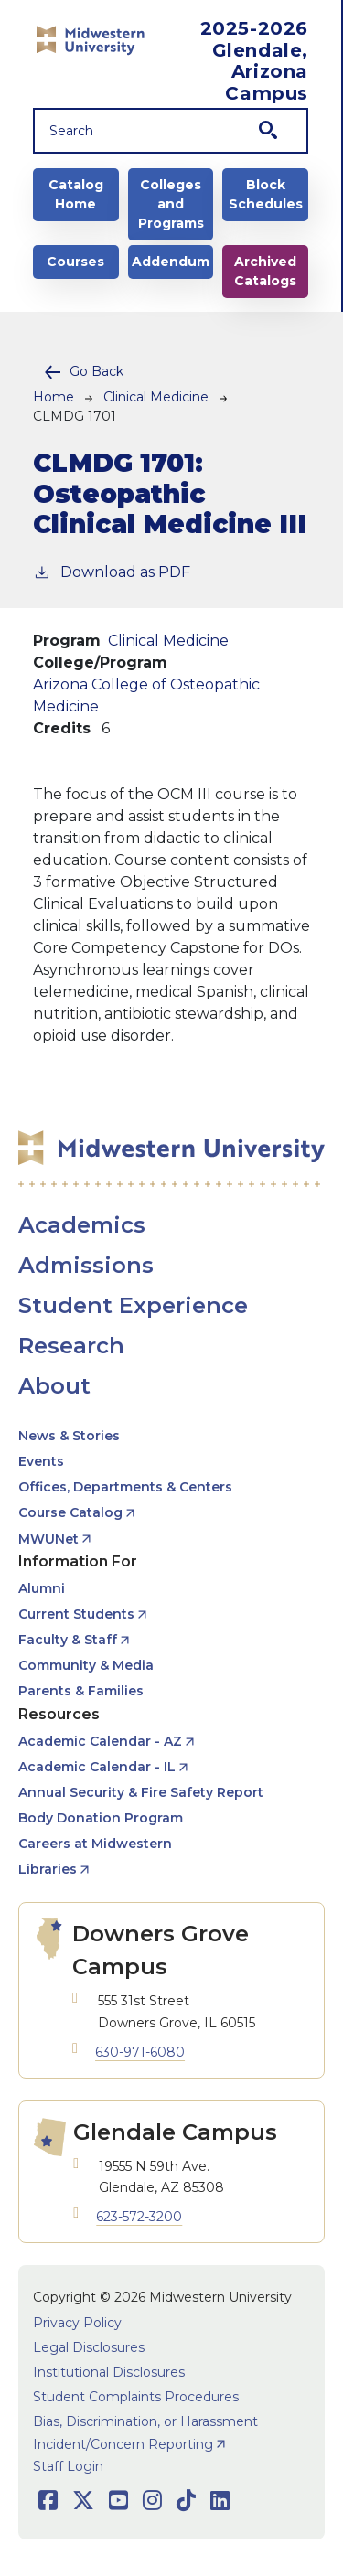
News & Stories (69, 1435)
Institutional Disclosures (109, 2372)
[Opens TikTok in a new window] (186, 2501)
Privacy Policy (77, 2322)
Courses (75, 261)
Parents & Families (81, 1691)
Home (53, 397)
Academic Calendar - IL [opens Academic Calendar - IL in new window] (97, 1766)
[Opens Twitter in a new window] (83, 2501)
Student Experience (133, 1305)
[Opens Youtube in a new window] (118, 2501)
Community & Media (86, 1665)
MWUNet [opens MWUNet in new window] (48, 1539)
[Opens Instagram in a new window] (152, 2501)
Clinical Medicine (156, 397)
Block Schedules (266, 194)
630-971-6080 (140, 2052)
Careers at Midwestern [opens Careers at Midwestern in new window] (95, 1843)
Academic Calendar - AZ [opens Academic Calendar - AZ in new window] (100, 1741)
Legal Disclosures (89, 2347)
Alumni (41, 1588)
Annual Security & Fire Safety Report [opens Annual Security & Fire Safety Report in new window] (140, 1792)
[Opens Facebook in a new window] (48, 2501)
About (54, 1386)
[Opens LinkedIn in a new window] (220, 2501)
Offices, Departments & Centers (125, 1487)
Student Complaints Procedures (136, 2397)
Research (71, 1345)
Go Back (96, 371)
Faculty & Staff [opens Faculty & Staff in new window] (67, 1639)
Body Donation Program (100, 1818)
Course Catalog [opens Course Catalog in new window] (70, 1512)
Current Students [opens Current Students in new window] (76, 1614)
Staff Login (68, 2466)
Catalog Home (75, 194)
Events (41, 1461)
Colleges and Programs (171, 203)
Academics (81, 1225)
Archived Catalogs (265, 271)
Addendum (170, 261)
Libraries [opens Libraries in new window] (47, 1869)
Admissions (86, 1265)
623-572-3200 (139, 2216)
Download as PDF (111, 571)
